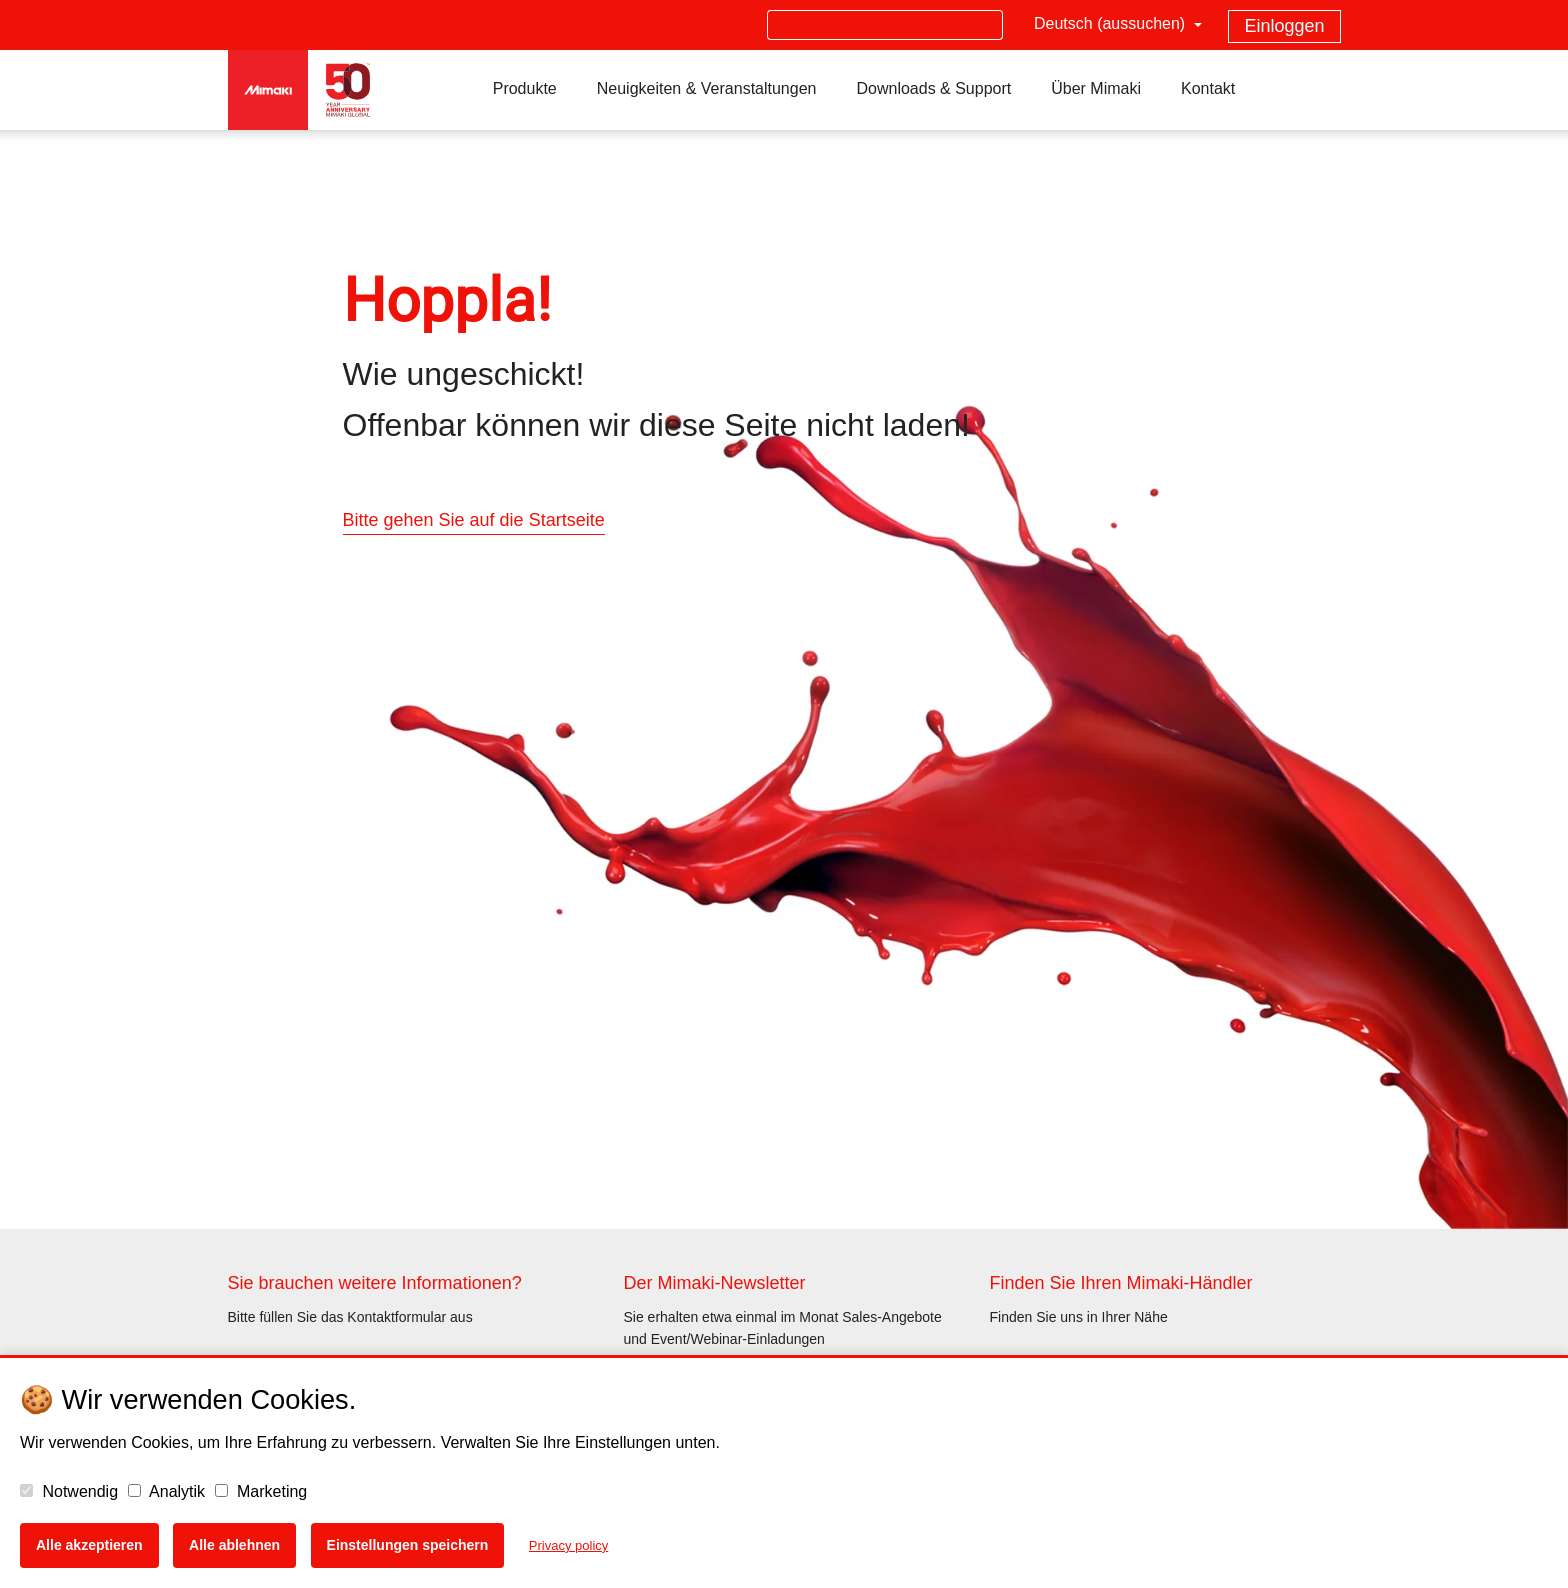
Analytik (167, 1491)
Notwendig (69, 1491)
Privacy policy (568, 1545)
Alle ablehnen (234, 1545)
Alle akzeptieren (89, 1545)
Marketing (261, 1491)
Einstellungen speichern (408, 1545)
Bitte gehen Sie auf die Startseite (474, 520)
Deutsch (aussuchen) (1112, 23)
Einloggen (1284, 26)
